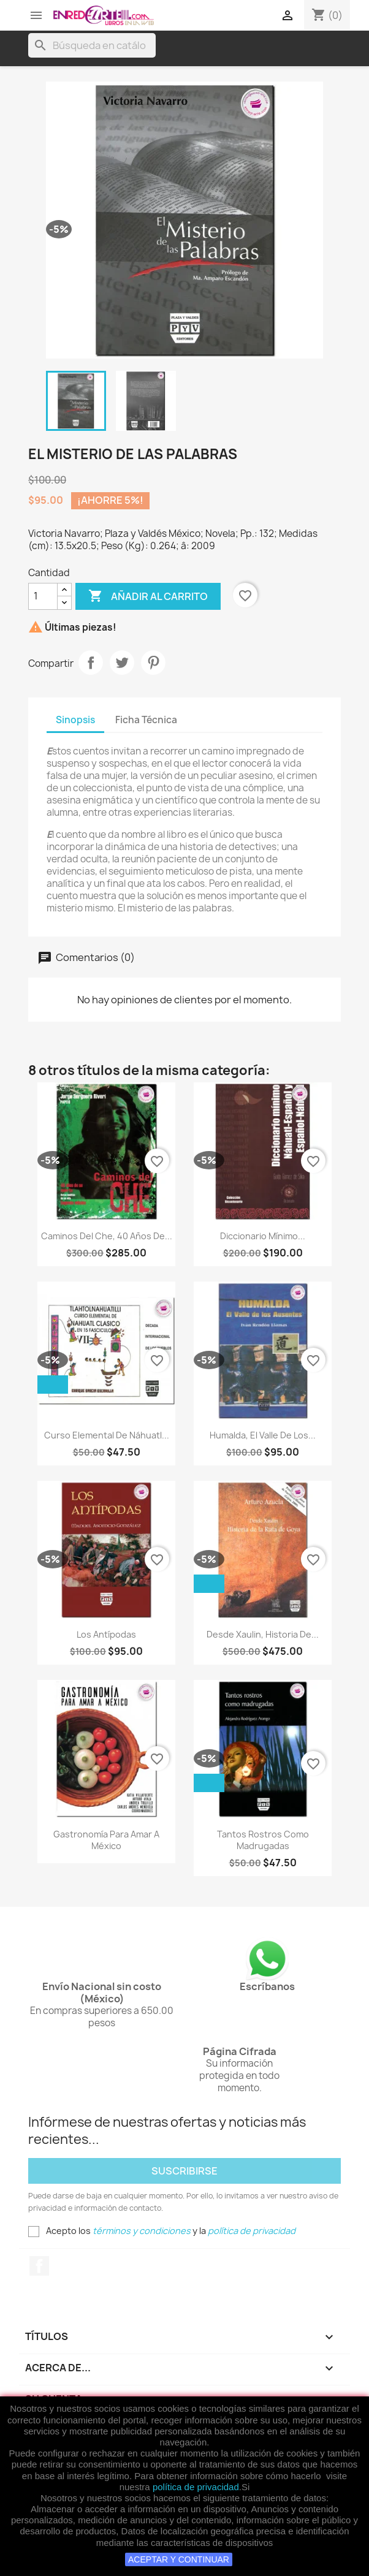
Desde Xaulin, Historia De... (263, 1634)
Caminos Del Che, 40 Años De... (106, 1236)
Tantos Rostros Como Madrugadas (263, 1840)
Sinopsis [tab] (75, 719)
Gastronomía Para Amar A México (106, 1840)
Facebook (39, 2266)
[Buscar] (92, 45)
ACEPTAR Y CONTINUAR (178, 2559)
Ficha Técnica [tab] (146, 719)
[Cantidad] (43, 596)
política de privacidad (196, 2487)
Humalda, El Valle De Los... (263, 1435)
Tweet (122, 662)
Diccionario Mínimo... (262, 1236)
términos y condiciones (142, 2230)
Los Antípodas (106, 1634)
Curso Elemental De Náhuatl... (106, 1435)
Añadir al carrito (148, 596)
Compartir (90, 662)
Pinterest (153, 662)
